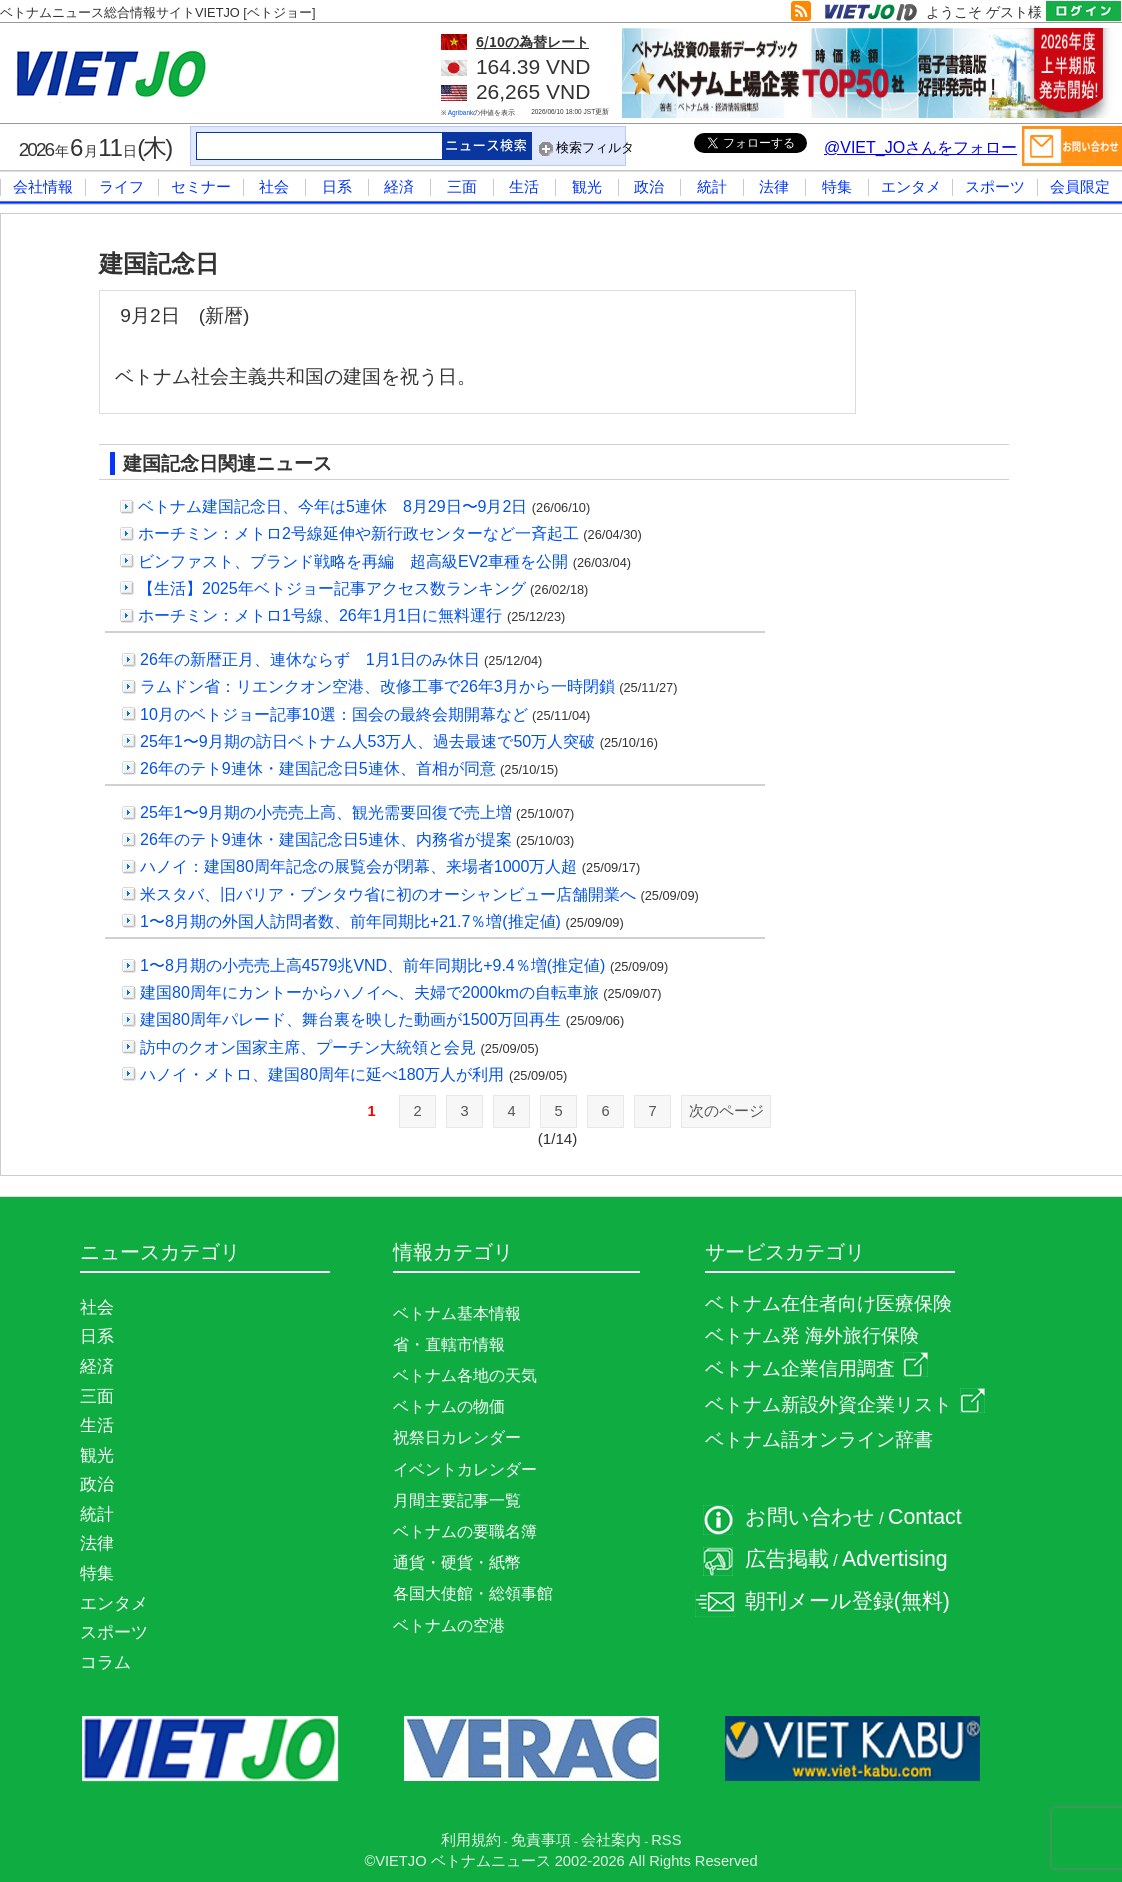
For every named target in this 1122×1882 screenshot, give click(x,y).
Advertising (895, 1559)
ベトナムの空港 (449, 1625)
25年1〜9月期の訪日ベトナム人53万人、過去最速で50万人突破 (367, 741)
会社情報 (43, 186)
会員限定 (1080, 186)
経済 (399, 186)
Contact (925, 1517)
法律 (774, 186)
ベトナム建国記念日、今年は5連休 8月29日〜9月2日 (332, 506)
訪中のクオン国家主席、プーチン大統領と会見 (308, 1047)
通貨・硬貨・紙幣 (457, 1562)
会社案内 (611, 1840)
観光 (587, 186)
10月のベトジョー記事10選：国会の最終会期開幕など (334, 714)
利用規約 (471, 1840)
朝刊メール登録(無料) (847, 1601)
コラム (105, 1662)
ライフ (121, 186)
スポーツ (995, 186)
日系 (337, 186)
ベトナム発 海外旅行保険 (812, 1335)
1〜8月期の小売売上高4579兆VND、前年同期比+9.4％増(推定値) (372, 965)
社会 (274, 186)
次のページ (726, 1111)
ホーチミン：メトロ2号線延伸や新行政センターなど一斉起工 (358, 533)
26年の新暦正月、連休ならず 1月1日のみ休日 (310, 659)
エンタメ (911, 186)
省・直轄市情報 (449, 1344)
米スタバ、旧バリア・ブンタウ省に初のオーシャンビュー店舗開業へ (388, 894)
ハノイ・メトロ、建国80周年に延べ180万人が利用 (322, 1074)
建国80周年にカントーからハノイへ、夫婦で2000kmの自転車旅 (369, 992)
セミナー (201, 186)
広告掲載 (787, 1559)
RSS (666, 1840)
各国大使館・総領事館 (473, 1593)
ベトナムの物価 (449, 1406)
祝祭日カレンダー (457, 1437)
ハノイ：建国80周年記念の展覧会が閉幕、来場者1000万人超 (358, 866)
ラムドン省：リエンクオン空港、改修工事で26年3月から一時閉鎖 (377, 686)
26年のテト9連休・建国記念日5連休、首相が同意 (318, 768)
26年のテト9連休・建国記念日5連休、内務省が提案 (326, 839)
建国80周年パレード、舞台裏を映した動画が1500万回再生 (350, 1019)
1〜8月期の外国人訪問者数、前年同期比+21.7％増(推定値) (350, 921)
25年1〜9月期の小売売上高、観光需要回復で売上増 (326, 812)
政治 (649, 186)
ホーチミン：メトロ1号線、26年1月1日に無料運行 (320, 615)
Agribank (461, 112)
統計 (712, 186)
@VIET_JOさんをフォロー (920, 147)
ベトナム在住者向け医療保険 (828, 1303)
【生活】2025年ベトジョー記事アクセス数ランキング (332, 588)
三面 (462, 186)
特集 (837, 186)
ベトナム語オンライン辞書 (819, 1439)
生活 (524, 186)
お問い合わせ (810, 1517)
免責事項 (541, 1840)
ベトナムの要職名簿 (465, 1531)
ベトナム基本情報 (457, 1313)
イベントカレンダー (465, 1469)
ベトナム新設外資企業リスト (845, 1404)
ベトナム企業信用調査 (816, 1368)
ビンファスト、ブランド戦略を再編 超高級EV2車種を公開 (353, 561)
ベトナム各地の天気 (465, 1375)
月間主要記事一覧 (457, 1500)
